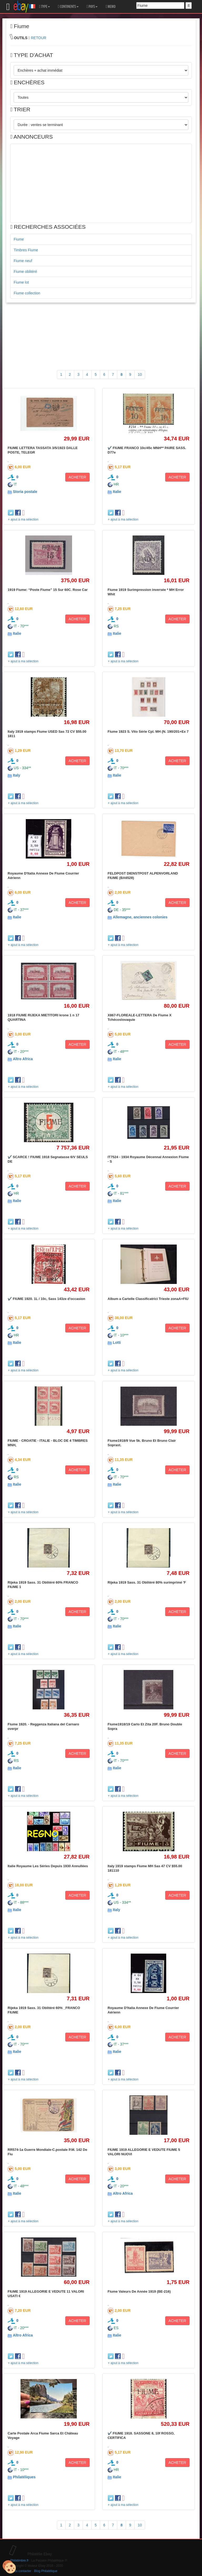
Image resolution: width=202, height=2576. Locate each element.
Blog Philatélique (46, 2571)
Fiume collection (27, 293)
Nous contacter (20, 2571)
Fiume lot (21, 282)
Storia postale (25, 492)
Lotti (117, 1342)
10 (140, 374)
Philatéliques (24, 2477)
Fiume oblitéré (25, 271)
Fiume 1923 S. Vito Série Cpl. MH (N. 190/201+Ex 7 (148, 731)
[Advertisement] (101, 183)
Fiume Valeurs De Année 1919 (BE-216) (139, 2291)
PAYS (92, 6)
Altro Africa (23, 1059)
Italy (16, 775)
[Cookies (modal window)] (9, 2567)
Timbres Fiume (26, 250)
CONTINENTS (68, 6)
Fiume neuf (23, 261)
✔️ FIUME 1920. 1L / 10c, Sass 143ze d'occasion (46, 1299)
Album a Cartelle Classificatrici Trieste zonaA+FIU (148, 1299)
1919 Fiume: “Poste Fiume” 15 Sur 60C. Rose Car (48, 590)
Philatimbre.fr (19, 2560)
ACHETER (77, 477)
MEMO (110, 6)
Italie (117, 492)
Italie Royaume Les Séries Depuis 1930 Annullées (48, 1866)
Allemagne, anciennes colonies (140, 917)
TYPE (44, 6)
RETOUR (38, 38)
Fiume (19, 239)
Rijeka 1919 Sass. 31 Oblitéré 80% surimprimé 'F (147, 1582)
